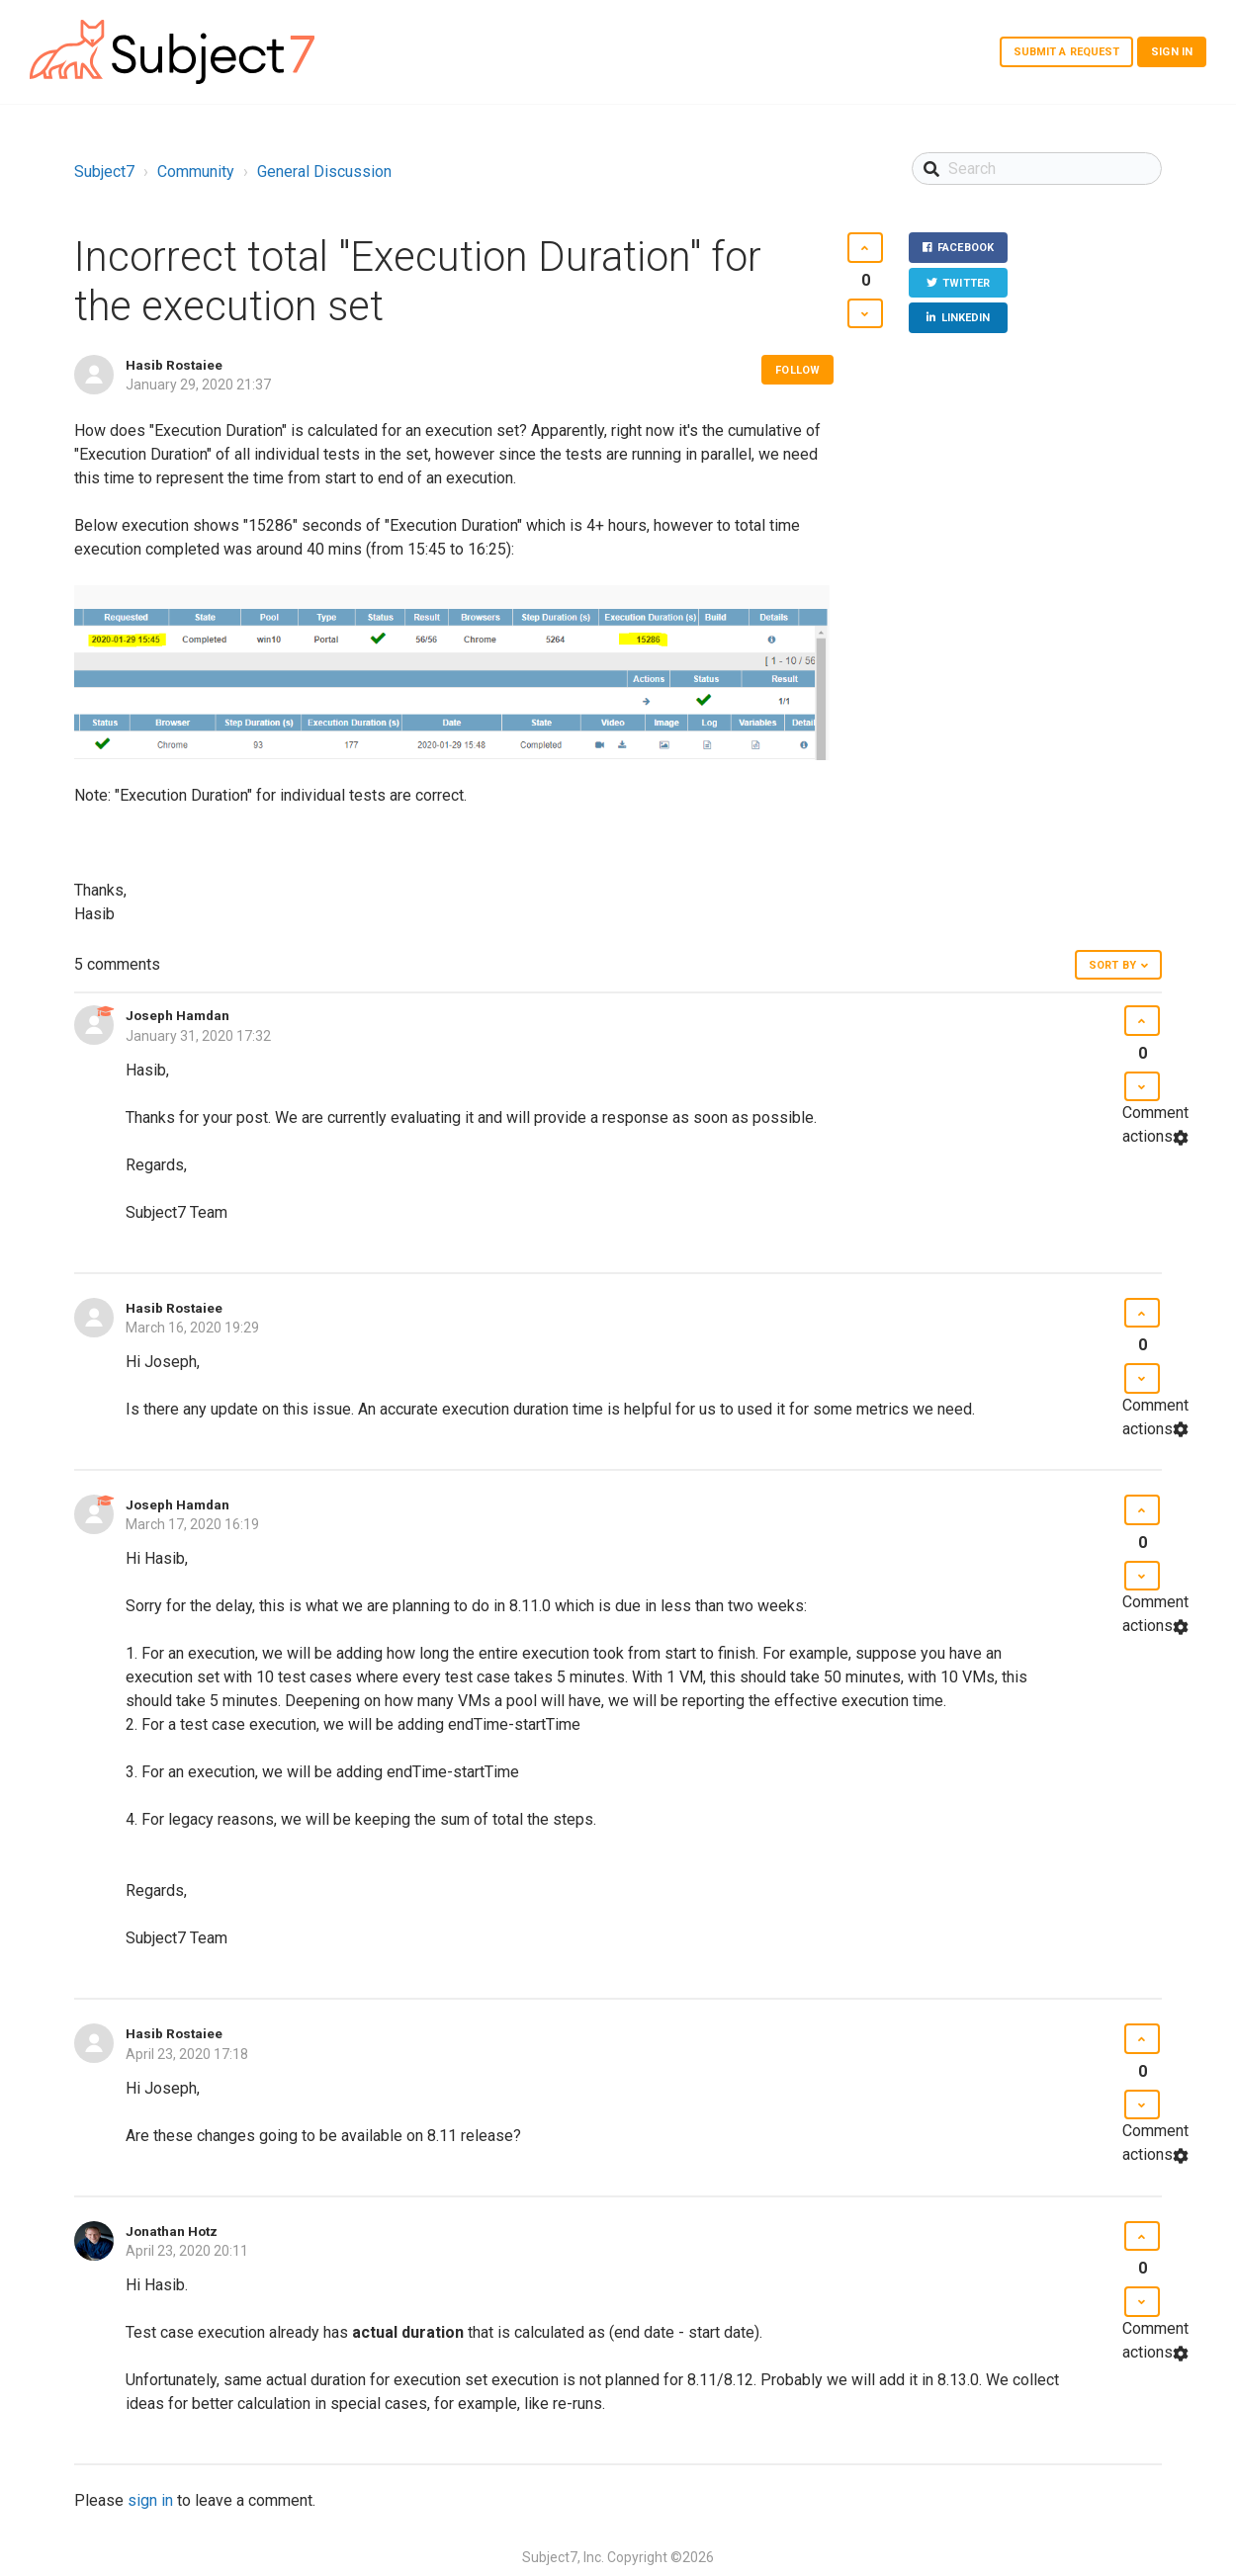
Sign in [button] (1171, 51)
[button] (864, 247)
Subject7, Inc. (563, 2557)
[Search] (1037, 168)
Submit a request (1067, 51)
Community (195, 171)
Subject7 (104, 171)
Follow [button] (797, 370)
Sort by (1112, 965)
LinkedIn (966, 317)
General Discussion (324, 171)
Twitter (966, 283)
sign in (150, 2500)
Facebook (965, 247)
